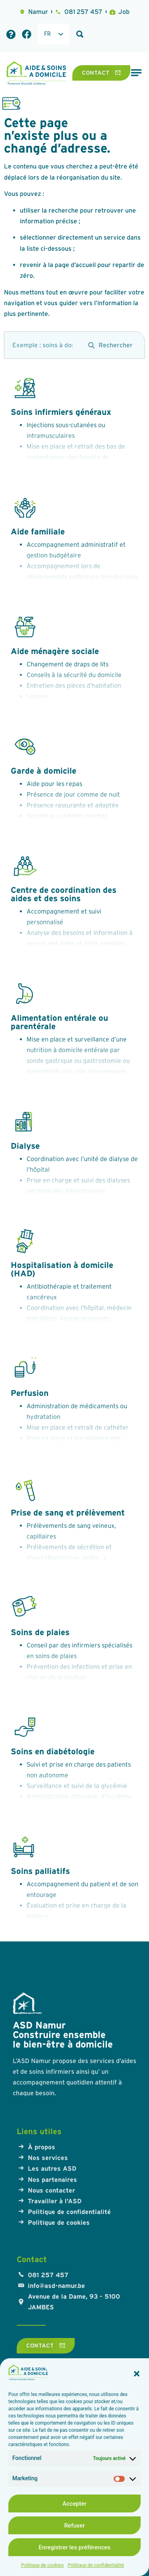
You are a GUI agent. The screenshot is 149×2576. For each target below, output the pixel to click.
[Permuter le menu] (136, 72)
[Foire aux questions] (10, 34)
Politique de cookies (42, 2565)
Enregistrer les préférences (74, 2547)
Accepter (74, 2503)
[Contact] (101, 72)
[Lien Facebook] (26, 34)
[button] (137, 2374)
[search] (42, 345)
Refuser (74, 2525)
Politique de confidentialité (96, 2565)
